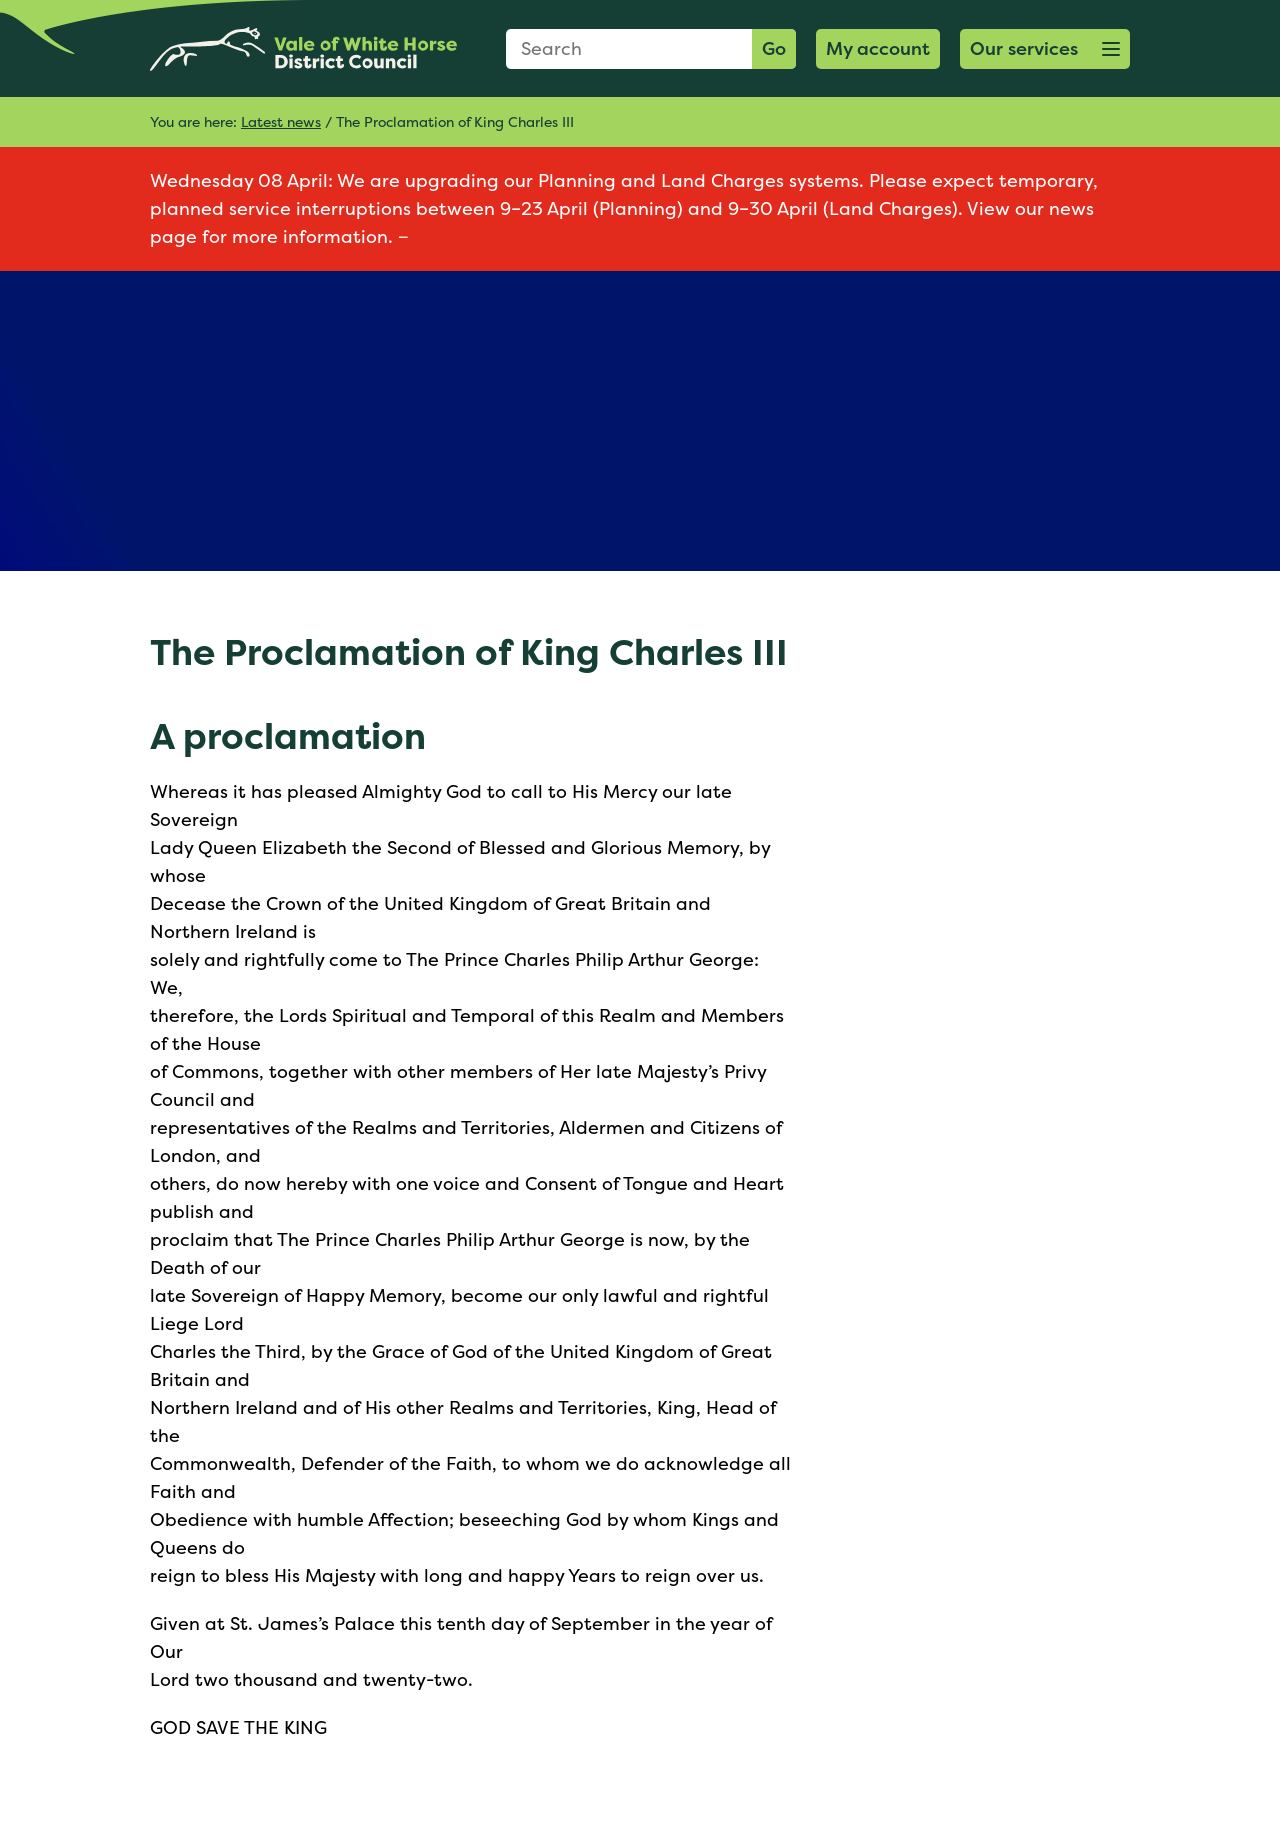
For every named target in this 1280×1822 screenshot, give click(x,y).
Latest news (281, 121)
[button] (1045, 49)
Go (774, 48)
